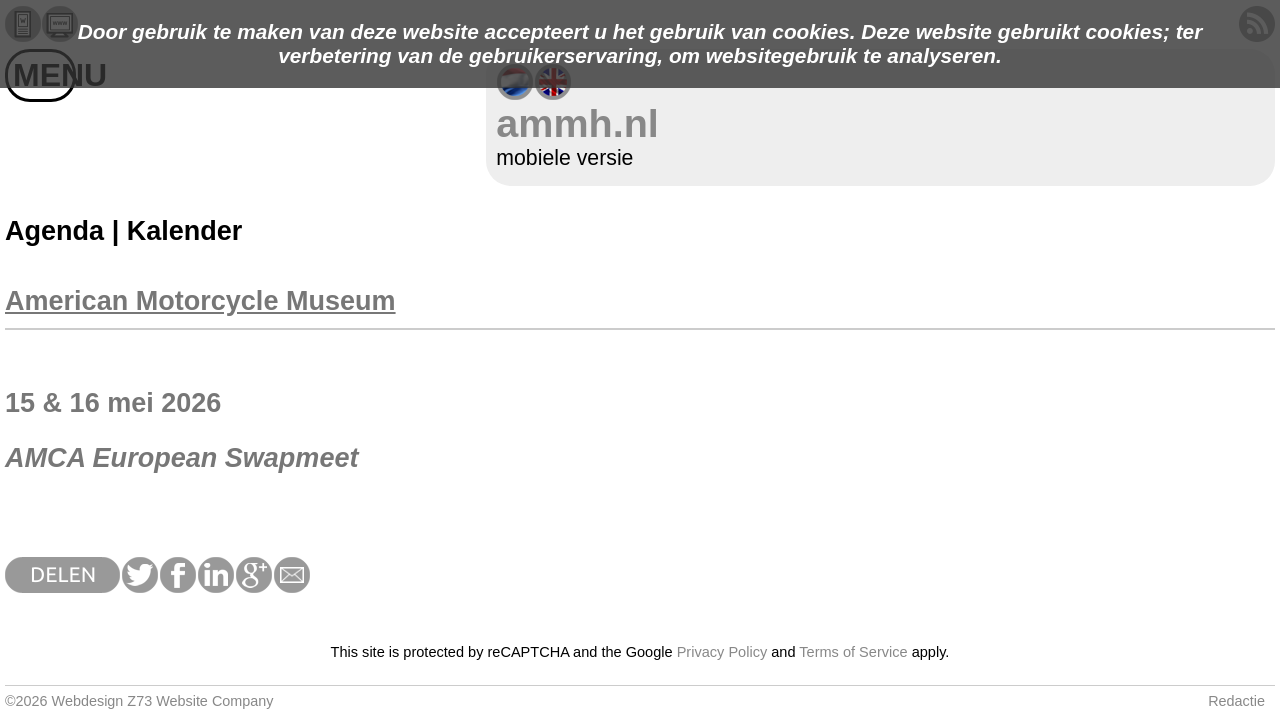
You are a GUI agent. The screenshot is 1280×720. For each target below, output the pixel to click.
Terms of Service (853, 652)
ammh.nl (577, 123)
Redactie (1236, 701)
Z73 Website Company (200, 701)
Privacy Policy (722, 652)
